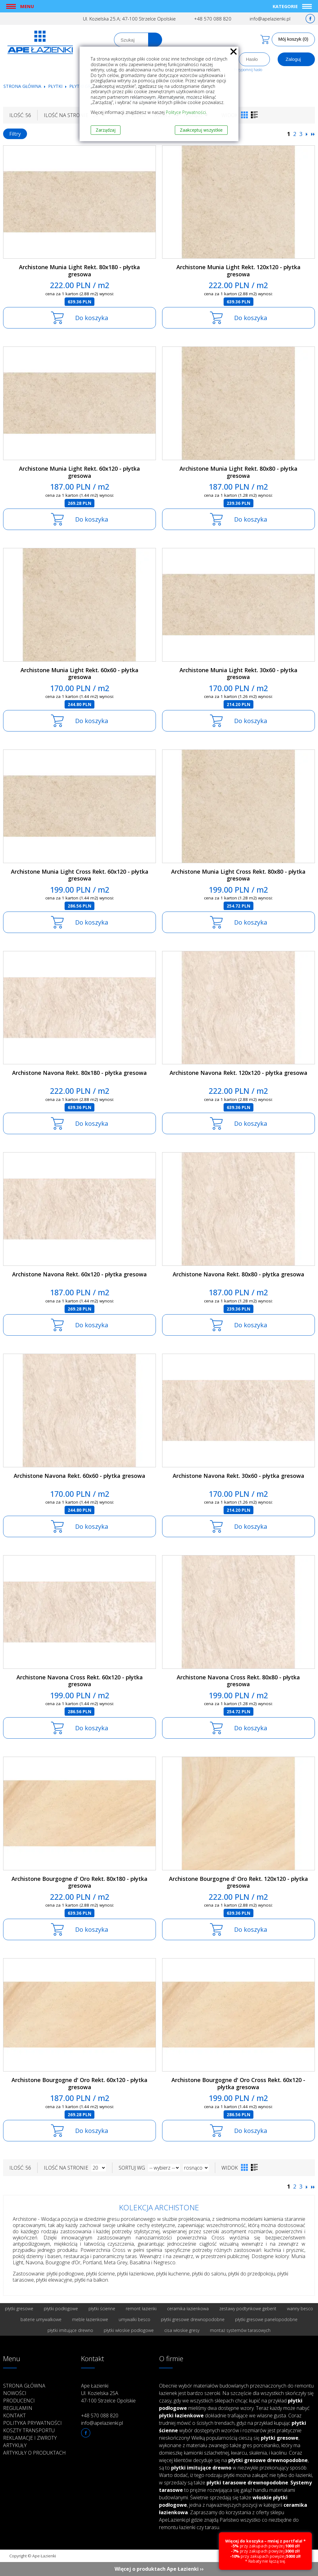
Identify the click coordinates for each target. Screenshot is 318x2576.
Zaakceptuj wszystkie (201, 130)
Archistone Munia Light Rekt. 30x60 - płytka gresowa (238, 673)
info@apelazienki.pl (270, 19)
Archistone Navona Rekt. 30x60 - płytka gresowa (238, 1475)
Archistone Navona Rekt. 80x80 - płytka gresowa (238, 1274)
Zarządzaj (106, 130)
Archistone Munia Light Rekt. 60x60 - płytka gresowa (79, 673)
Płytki (56, 86)
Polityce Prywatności (186, 112)
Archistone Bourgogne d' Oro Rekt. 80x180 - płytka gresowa (79, 1882)
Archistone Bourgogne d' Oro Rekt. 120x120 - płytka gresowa (238, 1882)
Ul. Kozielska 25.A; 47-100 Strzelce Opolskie (129, 19)
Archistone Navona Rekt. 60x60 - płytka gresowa (79, 1475)
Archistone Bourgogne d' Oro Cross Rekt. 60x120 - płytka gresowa (238, 2083)
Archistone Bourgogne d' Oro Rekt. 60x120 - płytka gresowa (79, 2083)
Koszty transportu (29, 2430)
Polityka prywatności (32, 2423)
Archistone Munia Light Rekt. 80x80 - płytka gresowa (238, 472)
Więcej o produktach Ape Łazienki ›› (159, 2568)
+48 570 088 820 (212, 19)
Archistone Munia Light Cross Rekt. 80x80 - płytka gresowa (238, 875)
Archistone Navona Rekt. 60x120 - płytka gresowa (79, 1274)
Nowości (14, 2393)
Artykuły (15, 2445)
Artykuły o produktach (34, 2452)
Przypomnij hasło (248, 69)
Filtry (15, 133)
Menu (27, 6)
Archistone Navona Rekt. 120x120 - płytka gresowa (238, 1072)
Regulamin (17, 2408)
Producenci (19, 2400)
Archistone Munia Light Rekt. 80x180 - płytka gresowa (79, 270)
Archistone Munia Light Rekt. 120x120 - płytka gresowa (238, 270)
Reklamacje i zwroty (30, 2437)
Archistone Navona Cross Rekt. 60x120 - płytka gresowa (79, 1680)
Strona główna (22, 86)
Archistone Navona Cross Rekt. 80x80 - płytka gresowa (238, 1680)
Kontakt (14, 2415)
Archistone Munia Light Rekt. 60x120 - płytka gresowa (79, 472)
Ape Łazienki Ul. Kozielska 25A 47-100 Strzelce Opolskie (108, 2393)
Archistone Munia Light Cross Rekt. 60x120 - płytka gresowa (79, 875)
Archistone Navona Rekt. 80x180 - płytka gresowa (79, 1072)
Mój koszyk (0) (293, 39)
